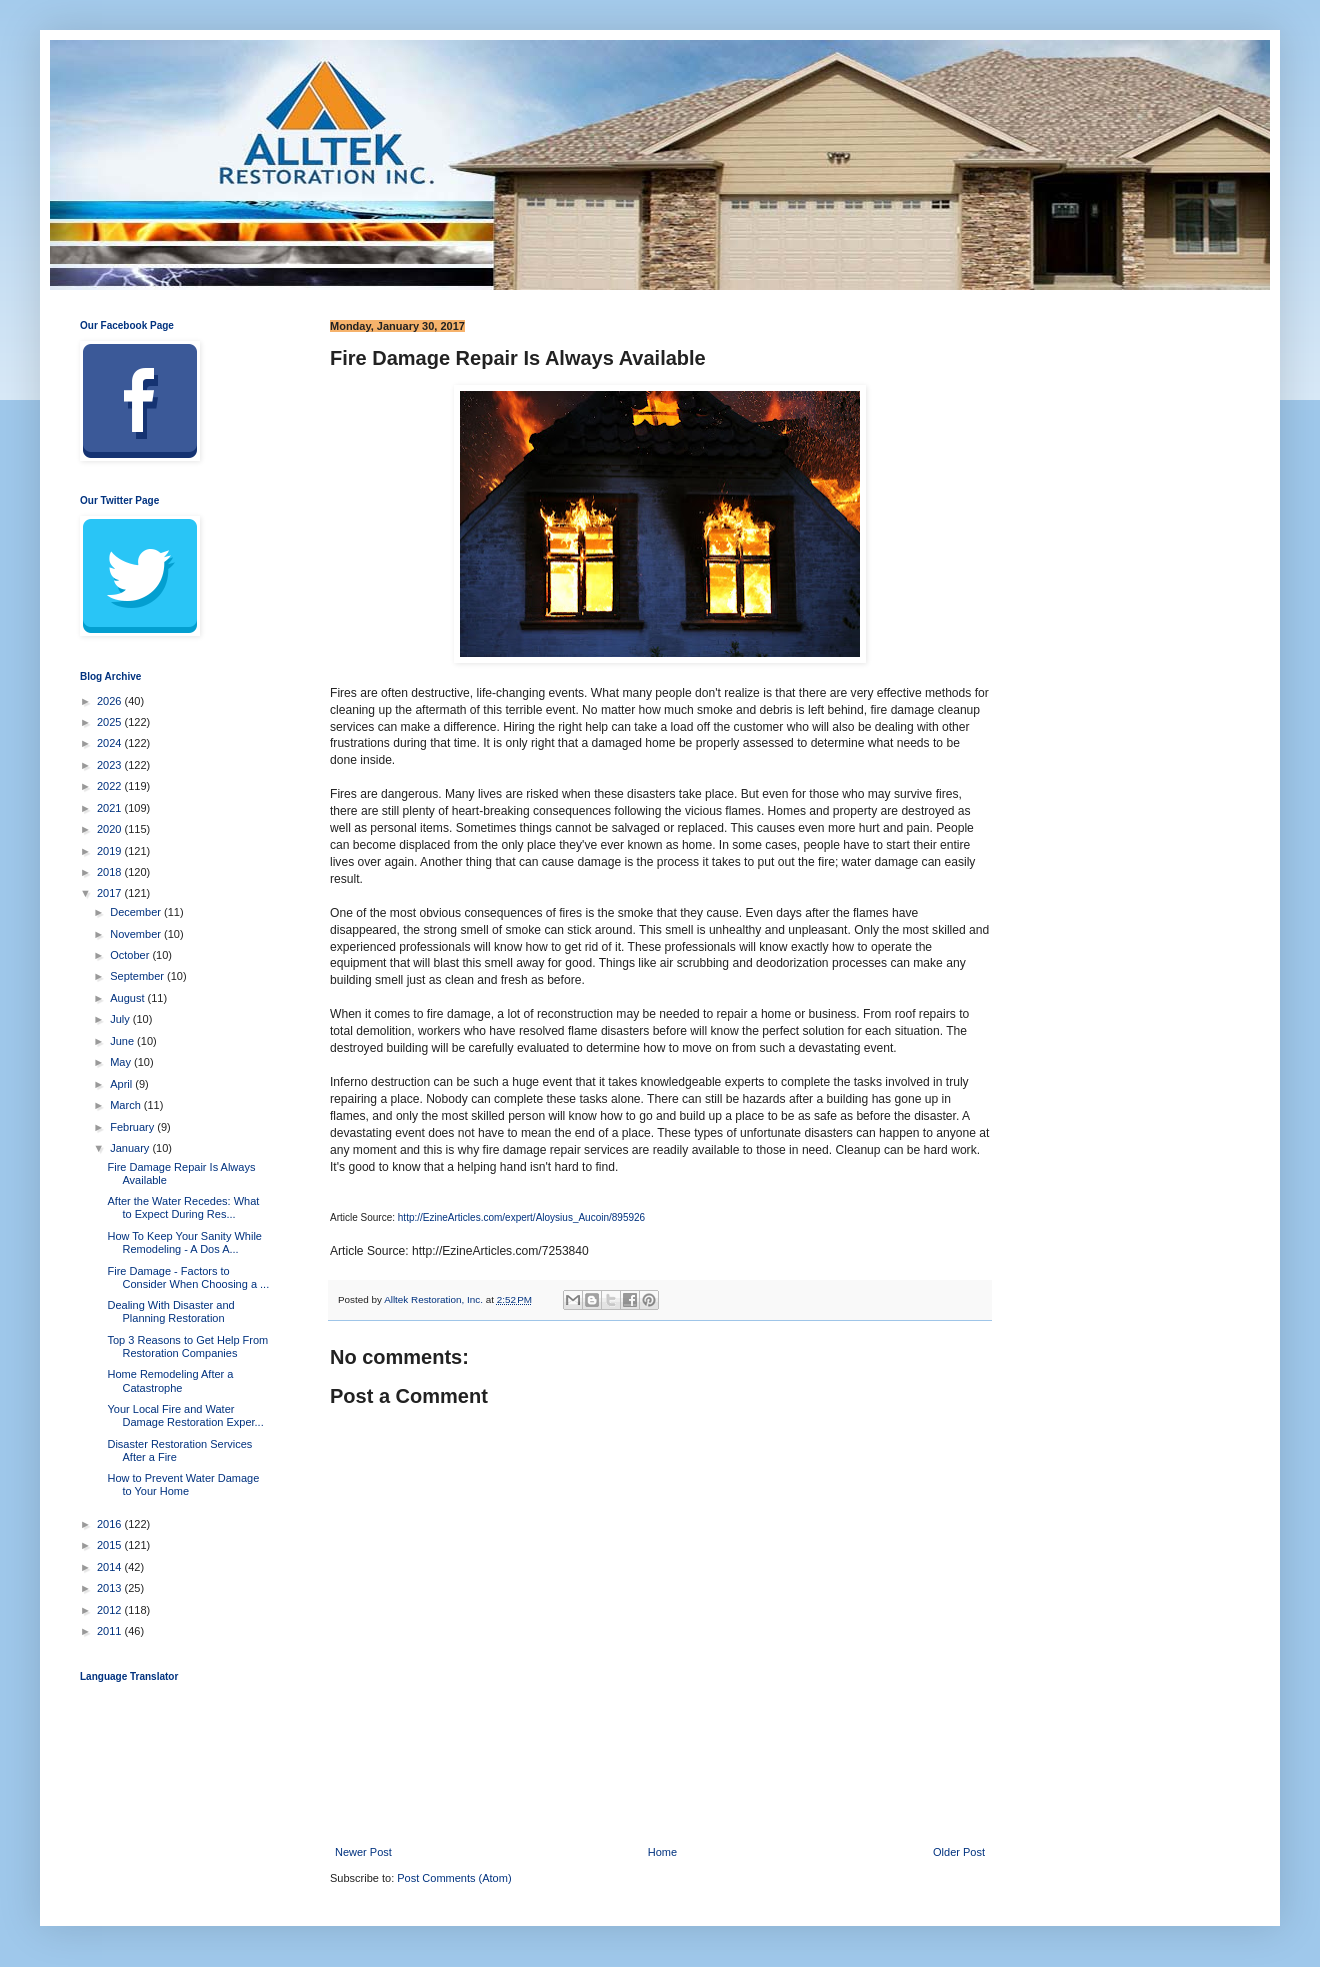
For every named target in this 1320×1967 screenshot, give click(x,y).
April (122, 1084)
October (131, 955)
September (138, 976)
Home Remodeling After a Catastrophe (170, 1380)
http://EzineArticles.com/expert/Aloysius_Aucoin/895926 (521, 1217)
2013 (111, 1588)
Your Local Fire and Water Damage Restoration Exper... (185, 1415)
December (137, 912)
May (122, 1062)
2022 (111, 786)
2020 (111, 829)
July (121, 1019)
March (127, 1105)
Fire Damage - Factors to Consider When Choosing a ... (188, 1277)
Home (662, 1852)
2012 (111, 1610)
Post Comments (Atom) (454, 1878)
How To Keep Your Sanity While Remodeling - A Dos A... (184, 1242)
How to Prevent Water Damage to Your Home (183, 1484)
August (128, 998)
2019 (111, 851)
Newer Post (363, 1852)
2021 (111, 808)
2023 (111, 765)
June (123, 1041)
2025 (111, 722)
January (131, 1148)
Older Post (959, 1852)
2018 (111, 872)
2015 (111, 1545)
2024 (111, 743)
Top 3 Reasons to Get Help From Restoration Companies (187, 1346)
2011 (111, 1631)
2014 (111, 1567)
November (137, 934)
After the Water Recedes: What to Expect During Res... (183, 1207)
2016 (111, 1524)
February (133, 1127)
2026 (111, 701)
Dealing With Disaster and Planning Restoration (170, 1311)
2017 (111, 893)
